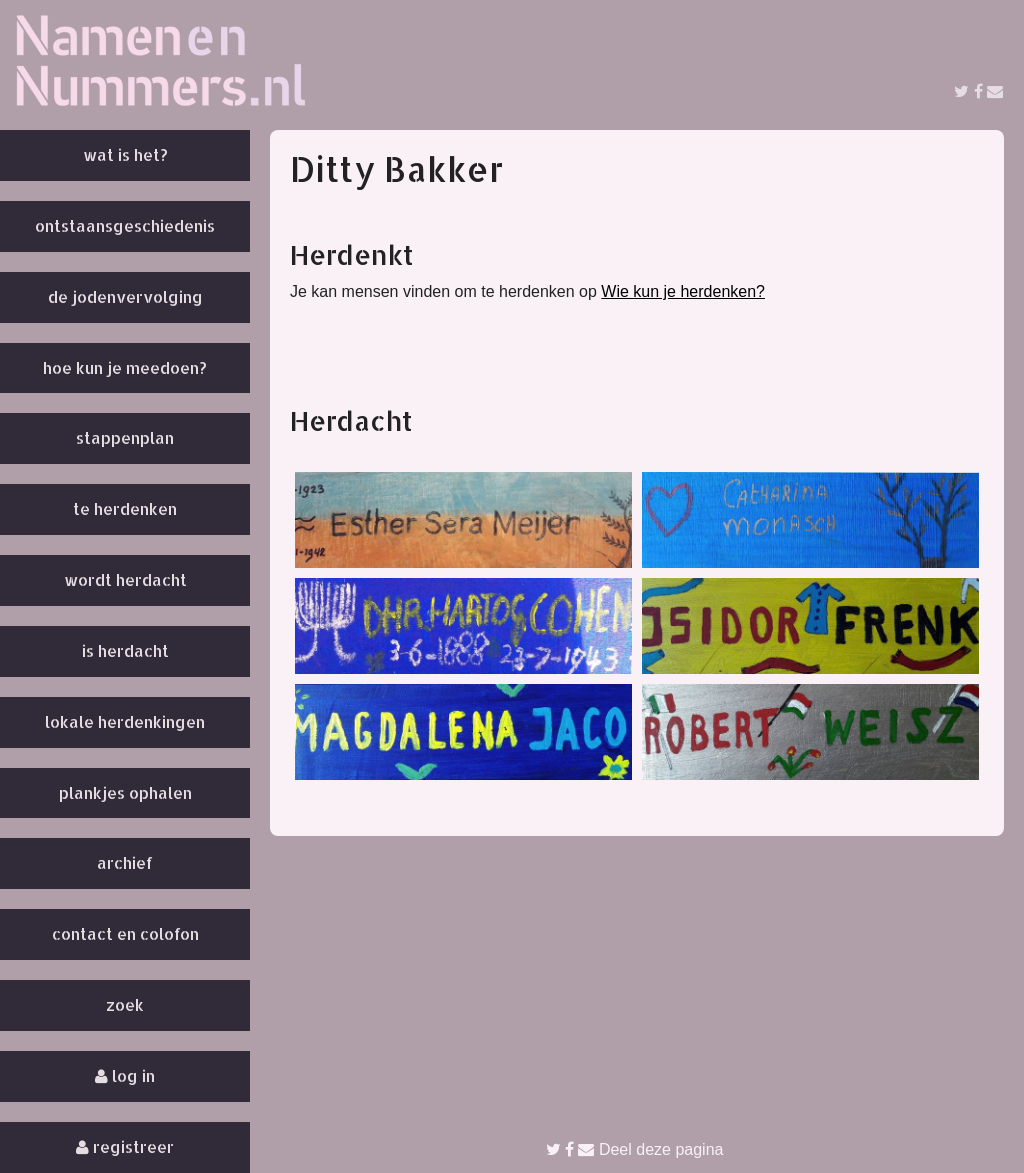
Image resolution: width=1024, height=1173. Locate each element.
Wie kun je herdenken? (683, 291)
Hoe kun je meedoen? (125, 367)
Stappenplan (125, 437)
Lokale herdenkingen (125, 721)
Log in (125, 1075)
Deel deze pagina (635, 1149)
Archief (125, 862)
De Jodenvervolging (125, 296)
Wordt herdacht (125, 579)
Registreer (125, 1146)
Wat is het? (125, 154)
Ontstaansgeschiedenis (125, 225)
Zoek (125, 1004)
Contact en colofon (125, 933)
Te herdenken (125, 508)
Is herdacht (125, 650)
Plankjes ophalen (125, 792)
